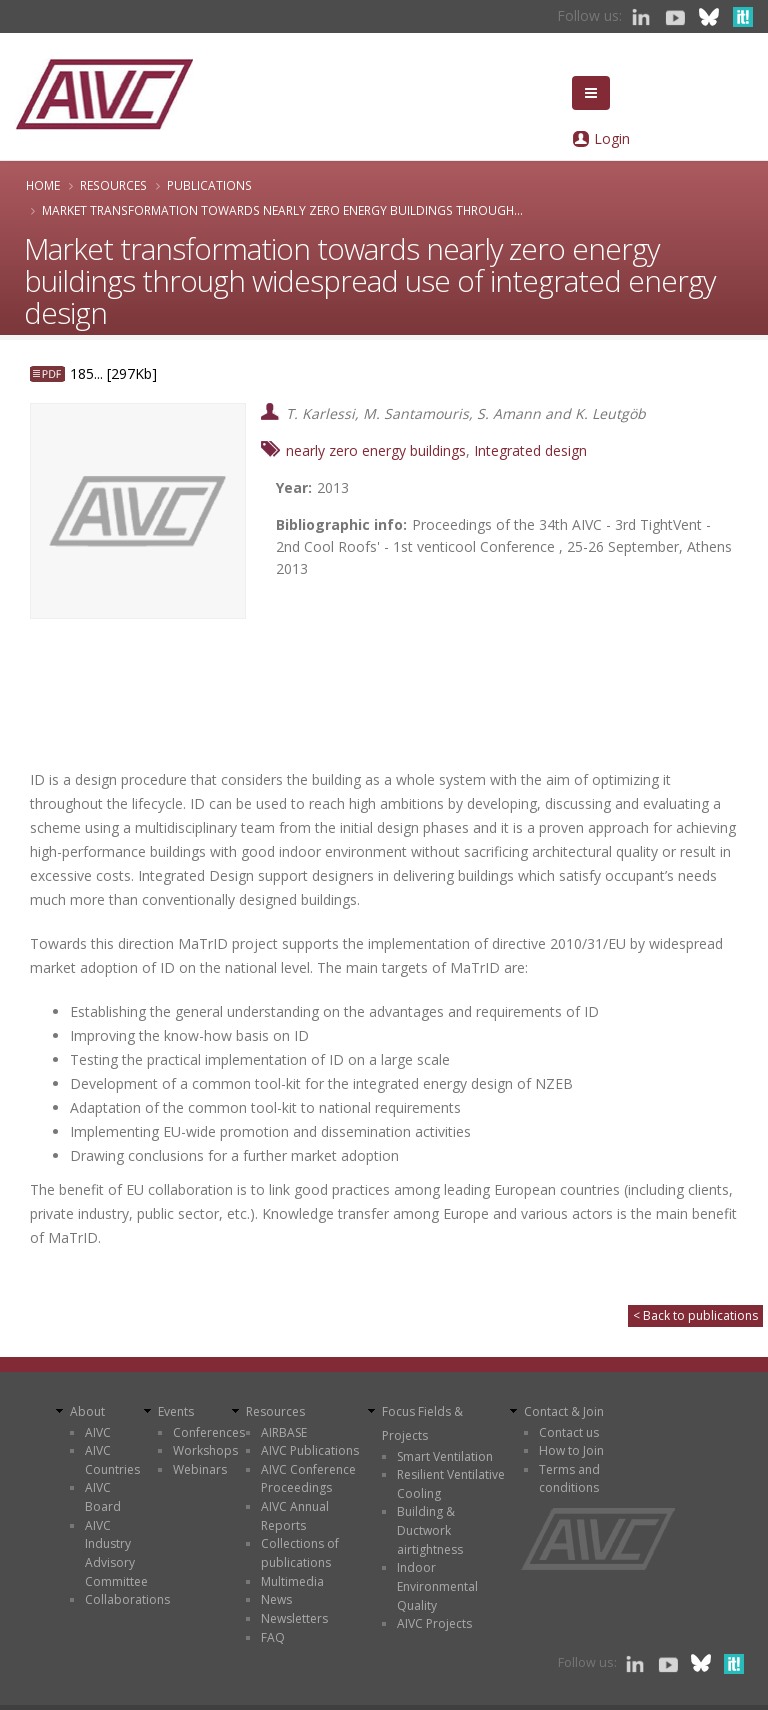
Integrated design (530, 450)
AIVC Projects (434, 1623)
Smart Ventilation (445, 1456)
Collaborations (127, 1599)
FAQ (273, 1637)
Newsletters (294, 1618)
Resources (113, 185)
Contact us (569, 1432)
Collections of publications (300, 1553)
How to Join (571, 1450)
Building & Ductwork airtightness (430, 1530)
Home (43, 185)
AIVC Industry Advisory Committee (116, 1553)
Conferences (209, 1432)
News (276, 1599)
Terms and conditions (569, 1479)
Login (612, 138)
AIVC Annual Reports (295, 1516)
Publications (209, 185)
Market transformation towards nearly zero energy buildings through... (282, 210)
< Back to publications (695, 1315)
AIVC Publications (310, 1450)
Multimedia (292, 1581)
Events (176, 1411)
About (87, 1411)
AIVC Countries (112, 1460)
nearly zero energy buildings (376, 450)
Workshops (205, 1450)
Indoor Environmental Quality (437, 1586)
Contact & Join (564, 1411)
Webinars (200, 1469)
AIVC (98, 1432)
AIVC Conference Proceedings (308, 1479)
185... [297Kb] (113, 373)
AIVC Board (103, 1497)
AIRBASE (284, 1432)
